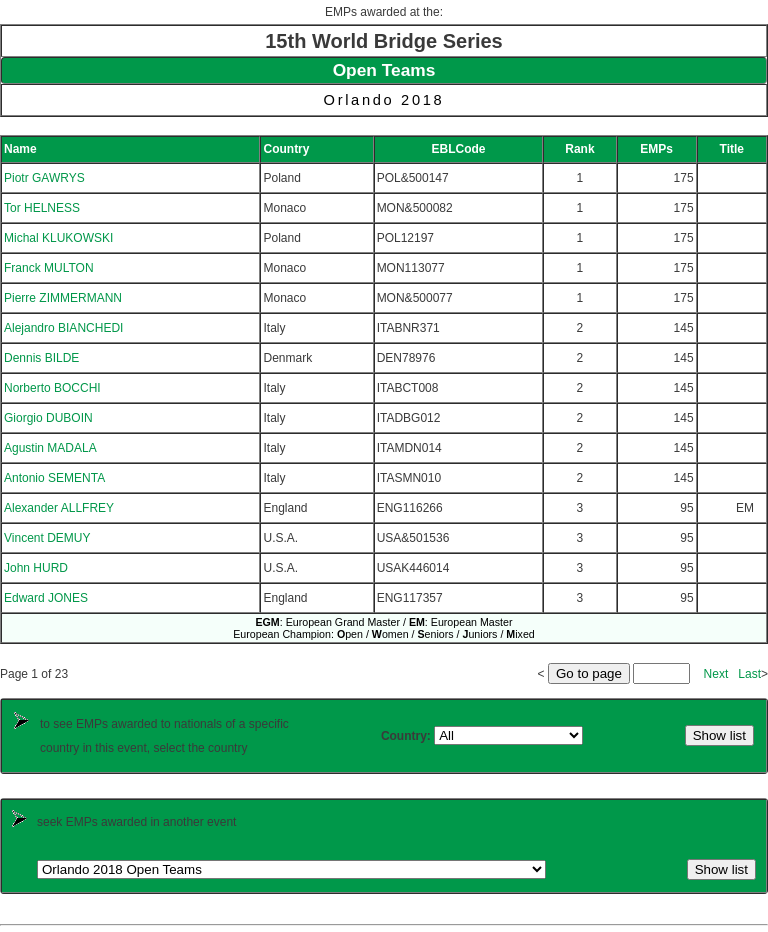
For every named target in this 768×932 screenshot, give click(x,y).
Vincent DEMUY (47, 538)
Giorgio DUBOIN (48, 418)
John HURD (36, 568)
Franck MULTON (49, 268)
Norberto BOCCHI (52, 388)
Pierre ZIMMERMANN (63, 298)
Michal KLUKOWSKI (58, 238)
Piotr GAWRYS (44, 178)
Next (716, 674)
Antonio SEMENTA (54, 478)
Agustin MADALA (50, 448)
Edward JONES (46, 598)
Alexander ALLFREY (59, 508)
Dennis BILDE (41, 358)
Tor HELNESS (42, 208)
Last (749, 674)
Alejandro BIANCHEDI (63, 328)
